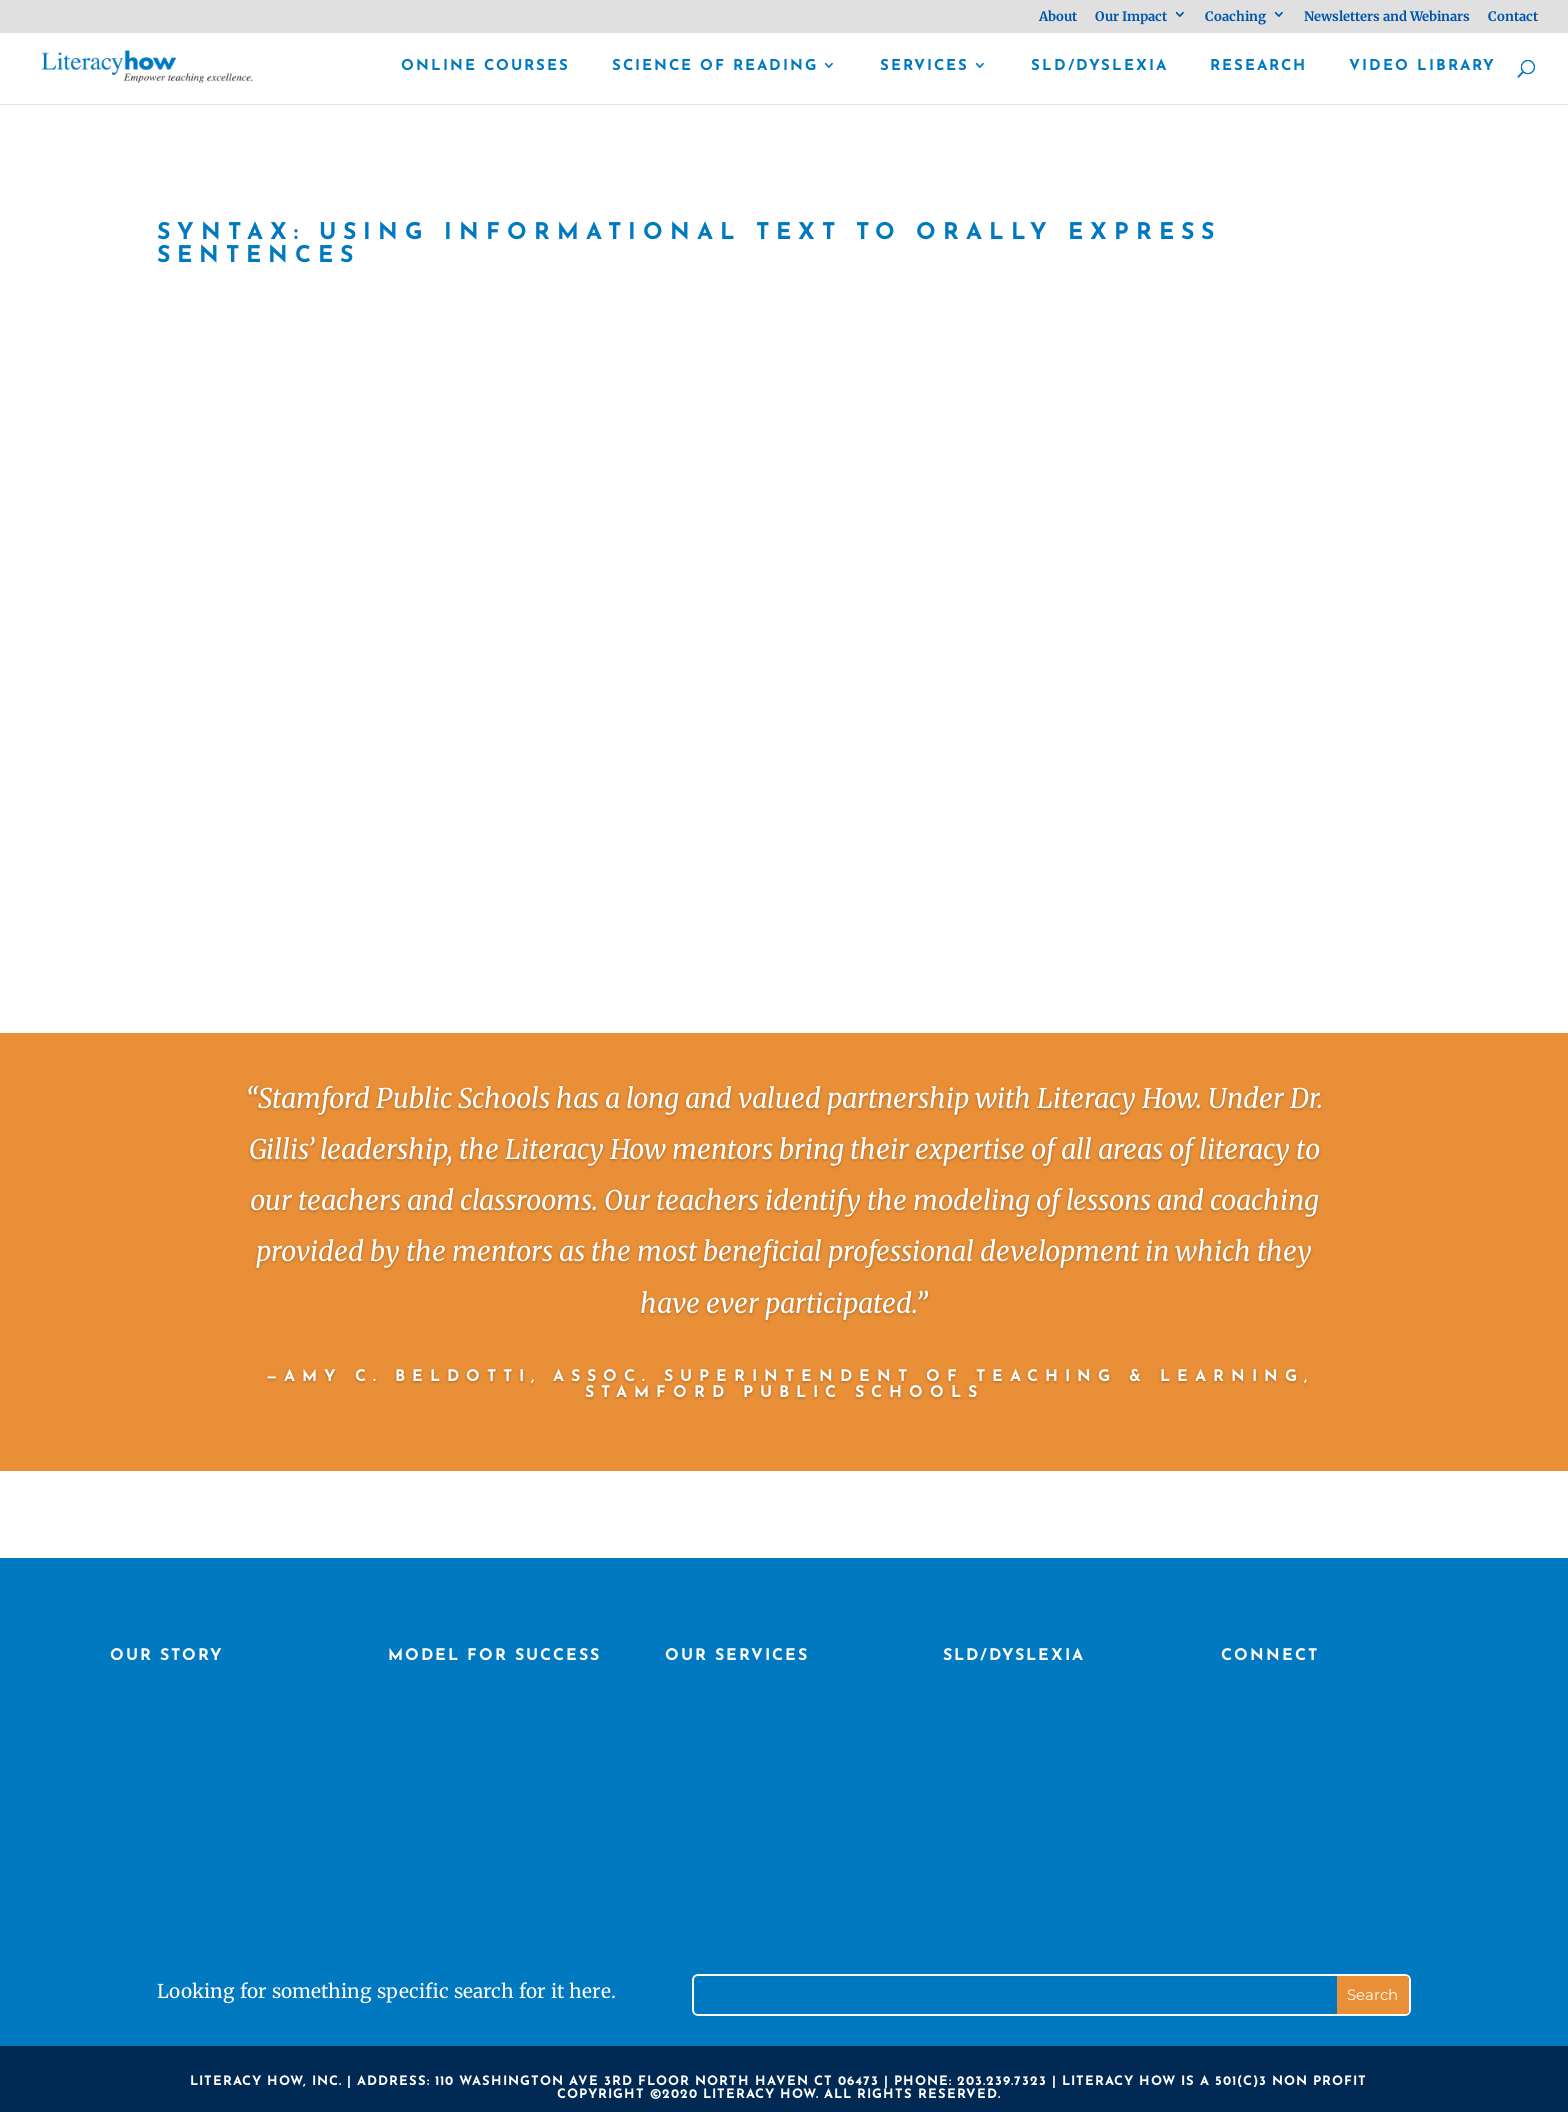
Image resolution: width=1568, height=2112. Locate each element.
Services (924, 67)
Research (1258, 67)
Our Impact (1131, 17)
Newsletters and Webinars (1387, 17)
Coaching (1235, 17)
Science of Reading (715, 67)
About (1058, 17)
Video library (1422, 67)
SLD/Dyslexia (1099, 67)
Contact (1513, 17)
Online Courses (485, 67)
